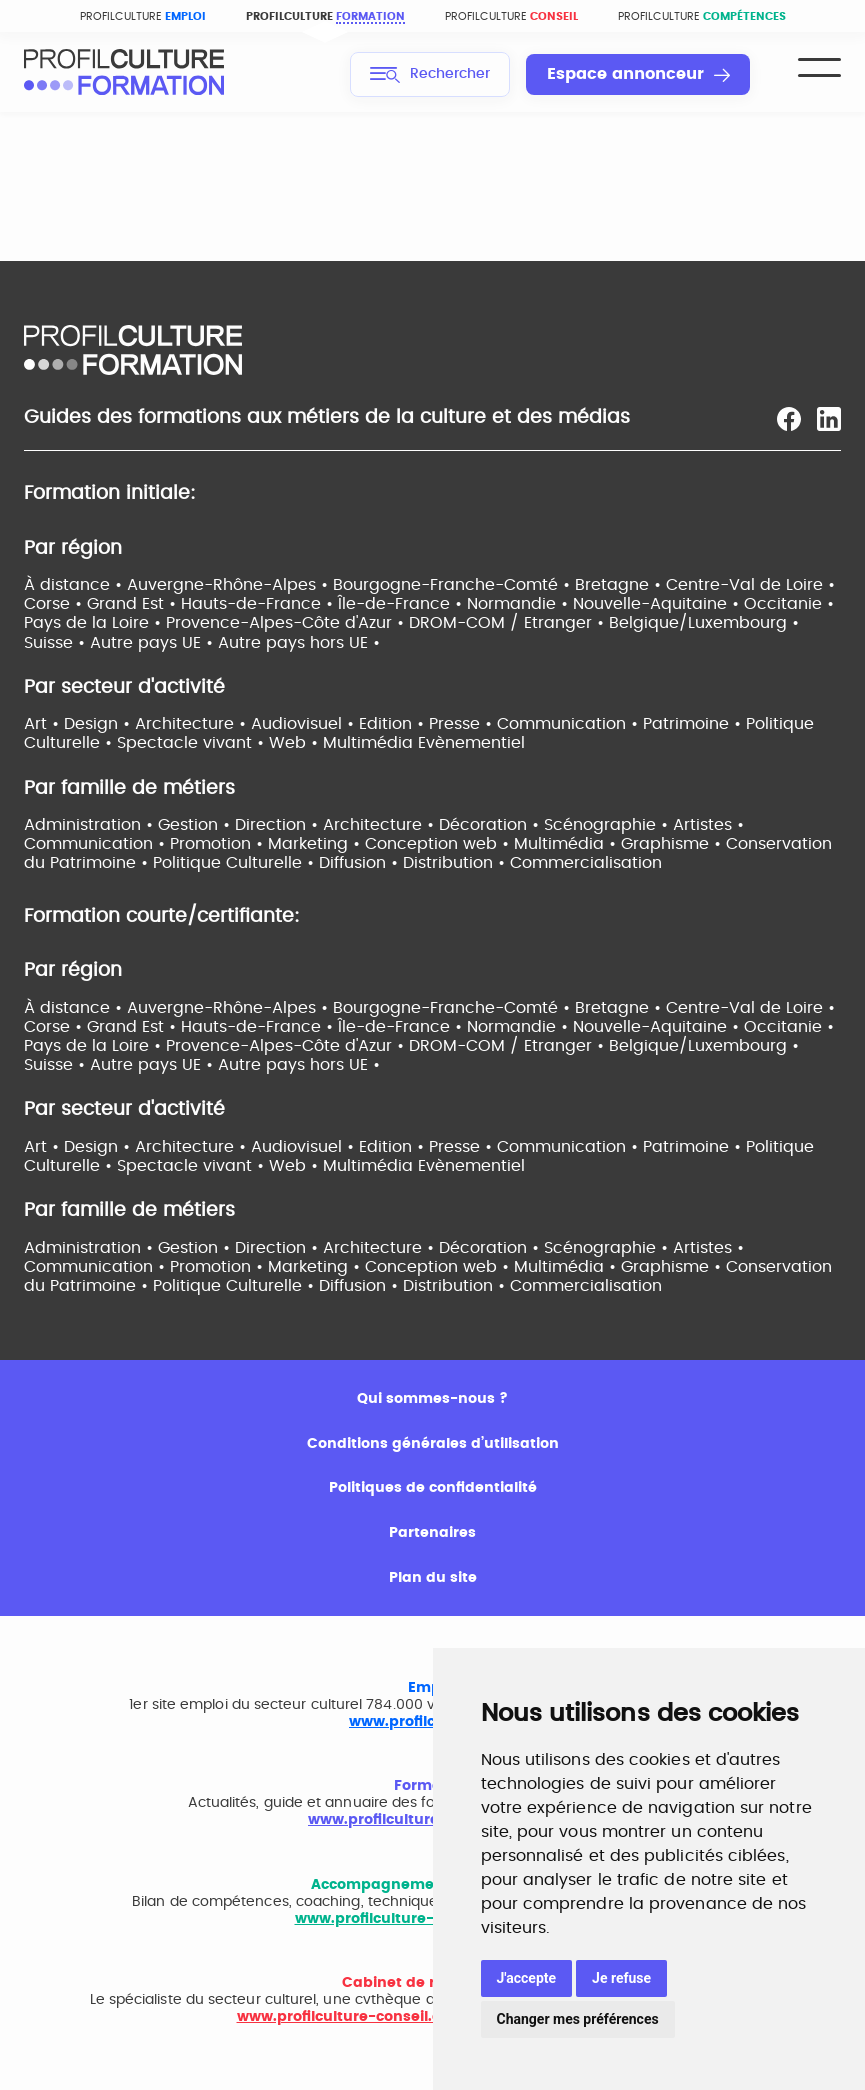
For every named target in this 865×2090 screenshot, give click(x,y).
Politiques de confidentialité (433, 1488)
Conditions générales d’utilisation (433, 1444)
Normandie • (520, 604)
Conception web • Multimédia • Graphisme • (545, 844)
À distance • (75, 585)
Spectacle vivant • (193, 743)
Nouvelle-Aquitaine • (658, 604)
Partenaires (432, 1533)
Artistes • (708, 825)
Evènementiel (471, 743)
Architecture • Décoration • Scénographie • (498, 825)
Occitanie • (789, 604)
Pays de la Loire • (95, 623)
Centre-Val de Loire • (750, 585)
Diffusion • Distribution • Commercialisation (490, 863)
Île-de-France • (402, 604)
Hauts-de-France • (259, 604)
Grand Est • (134, 604)
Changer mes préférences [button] (578, 2019)
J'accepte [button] (527, 1978)
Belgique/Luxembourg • (704, 623)
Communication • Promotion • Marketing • (194, 844)
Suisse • (57, 643)
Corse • (55, 604)
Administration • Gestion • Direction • (173, 825)
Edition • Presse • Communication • (501, 724)
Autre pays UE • (154, 643)
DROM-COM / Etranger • (509, 623)
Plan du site (433, 1578)
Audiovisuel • (305, 724)
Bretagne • (620, 585)
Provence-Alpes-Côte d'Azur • (287, 623)
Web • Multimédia (343, 743)
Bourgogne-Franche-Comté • (454, 585)
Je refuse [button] (621, 1978)
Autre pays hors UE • (299, 643)
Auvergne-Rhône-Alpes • (230, 585)
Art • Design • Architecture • (137, 724)
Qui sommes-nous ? (432, 1399)
